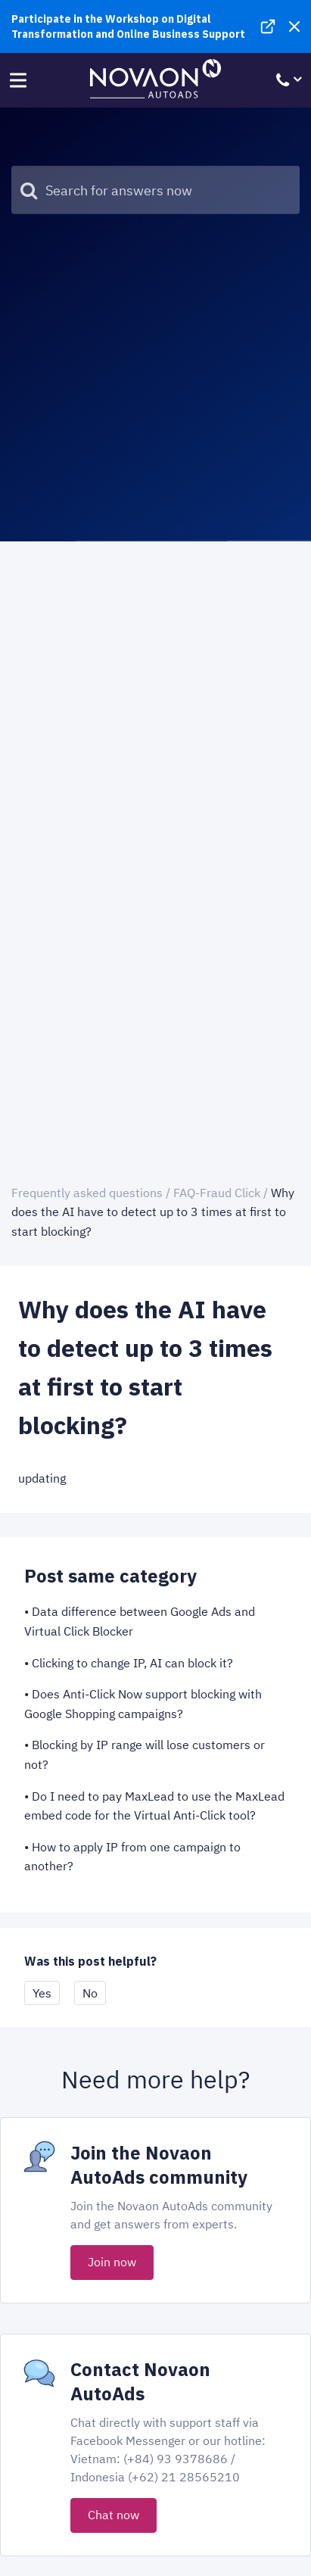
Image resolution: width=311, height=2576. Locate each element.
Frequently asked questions (87, 1192)
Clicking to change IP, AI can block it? (132, 1662)
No (90, 1993)
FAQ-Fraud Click (216, 1192)
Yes (42, 1993)
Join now (112, 2261)
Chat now (113, 2514)
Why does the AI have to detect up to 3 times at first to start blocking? (152, 1212)
